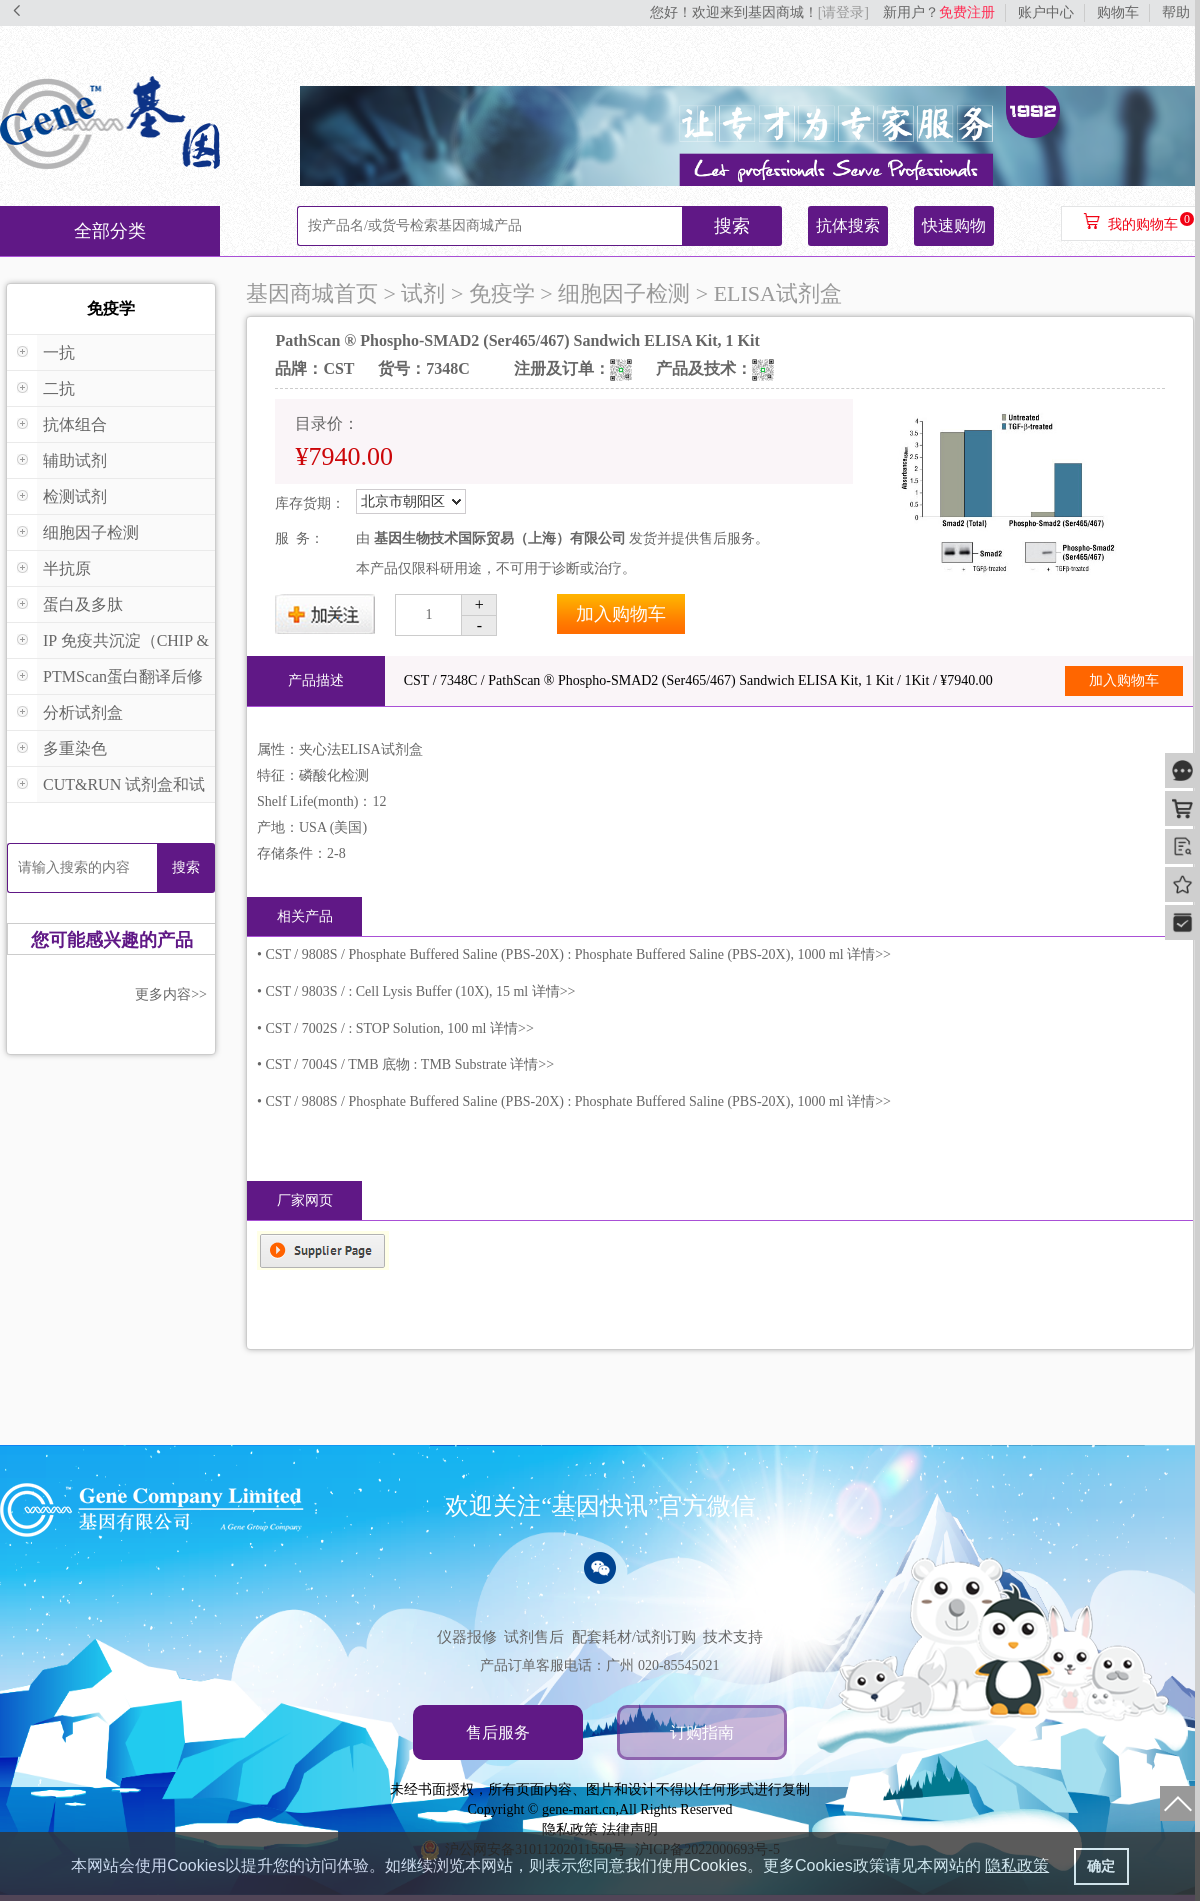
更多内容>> (171, 994)
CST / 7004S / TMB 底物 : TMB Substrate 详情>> (409, 1064)
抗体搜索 (848, 225)
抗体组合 (75, 424)
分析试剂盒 (83, 712)
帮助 (1176, 12)
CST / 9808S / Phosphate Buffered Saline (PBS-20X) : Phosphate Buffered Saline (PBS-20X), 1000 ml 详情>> (578, 954)
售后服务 (498, 1732)
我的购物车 (1143, 224)
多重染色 (75, 748)
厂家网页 (305, 1200)
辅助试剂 (75, 460)
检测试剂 (75, 496)
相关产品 (305, 916)
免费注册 (967, 12)
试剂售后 (534, 1637)
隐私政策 (570, 1829)
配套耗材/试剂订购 (634, 1637)
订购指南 (702, 1732)
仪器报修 (467, 1637)
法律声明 (630, 1829)
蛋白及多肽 (83, 604)
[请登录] (843, 12)
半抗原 (67, 568)
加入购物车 (621, 614)
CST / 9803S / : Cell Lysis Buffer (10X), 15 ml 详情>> (420, 991)
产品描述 (316, 680)
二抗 (59, 388)
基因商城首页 (312, 293)
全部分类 (110, 231)
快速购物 (954, 225)
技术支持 (733, 1637)
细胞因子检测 (91, 532)
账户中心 (1046, 12)
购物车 (1118, 12)
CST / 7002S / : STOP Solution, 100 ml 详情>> (399, 1028)
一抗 (59, 352)
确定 (1101, 1866)
